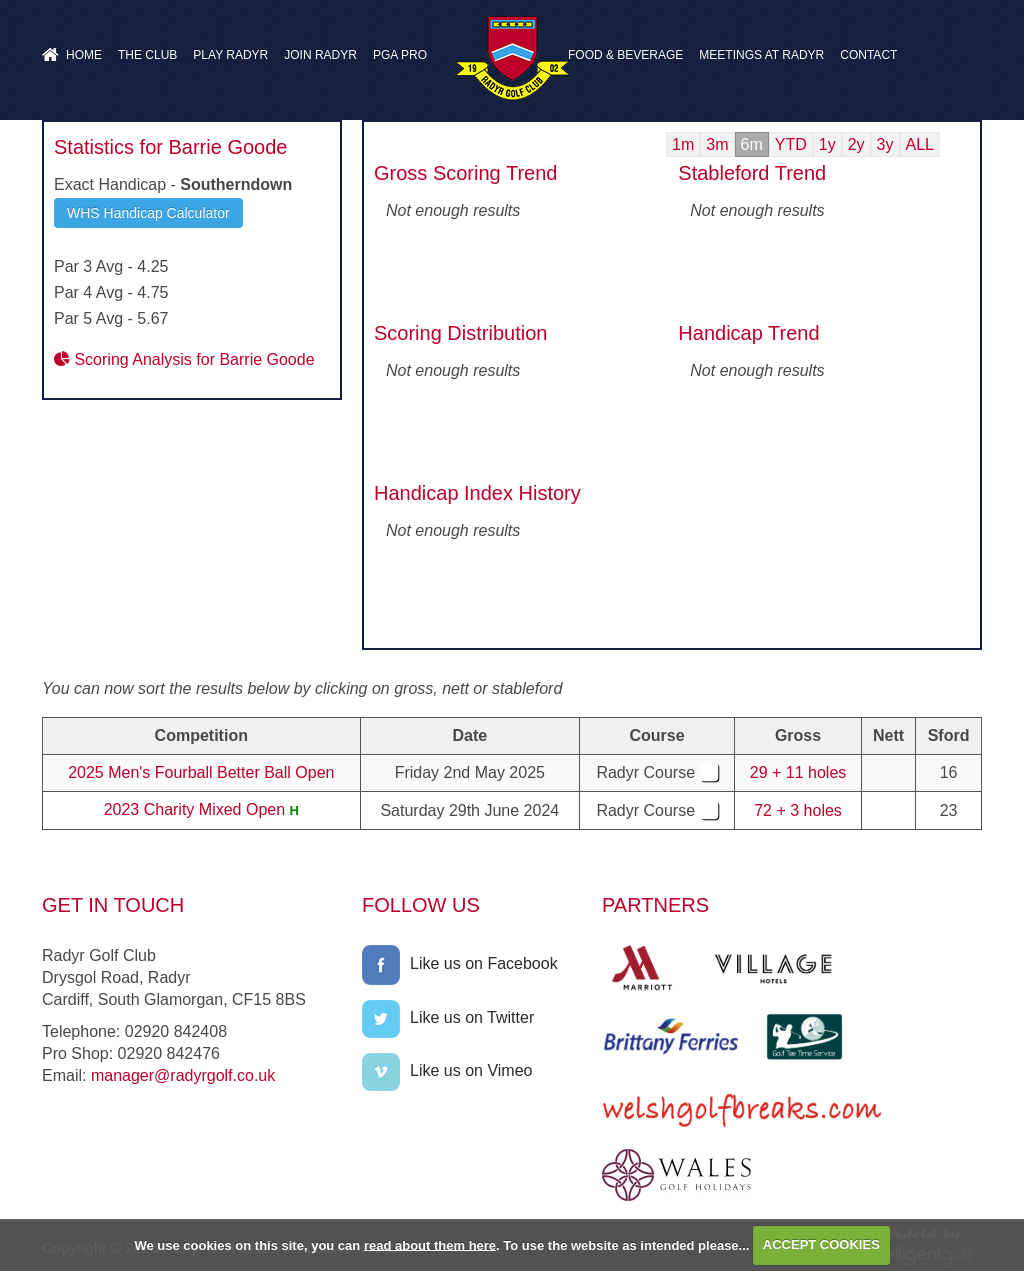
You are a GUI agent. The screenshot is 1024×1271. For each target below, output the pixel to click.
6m (752, 144)
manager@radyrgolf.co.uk (183, 1075)
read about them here (430, 1244)
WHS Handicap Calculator (148, 213)
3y (885, 144)
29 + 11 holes (798, 772)
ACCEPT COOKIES (821, 1244)
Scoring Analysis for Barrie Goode (184, 359)
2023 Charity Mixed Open (194, 809)
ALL (920, 144)
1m (683, 144)
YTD (791, 144)
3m (717, 144)
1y (827, 144)
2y (856, 144)
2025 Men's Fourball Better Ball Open (201, 772)
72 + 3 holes (798, 810)
